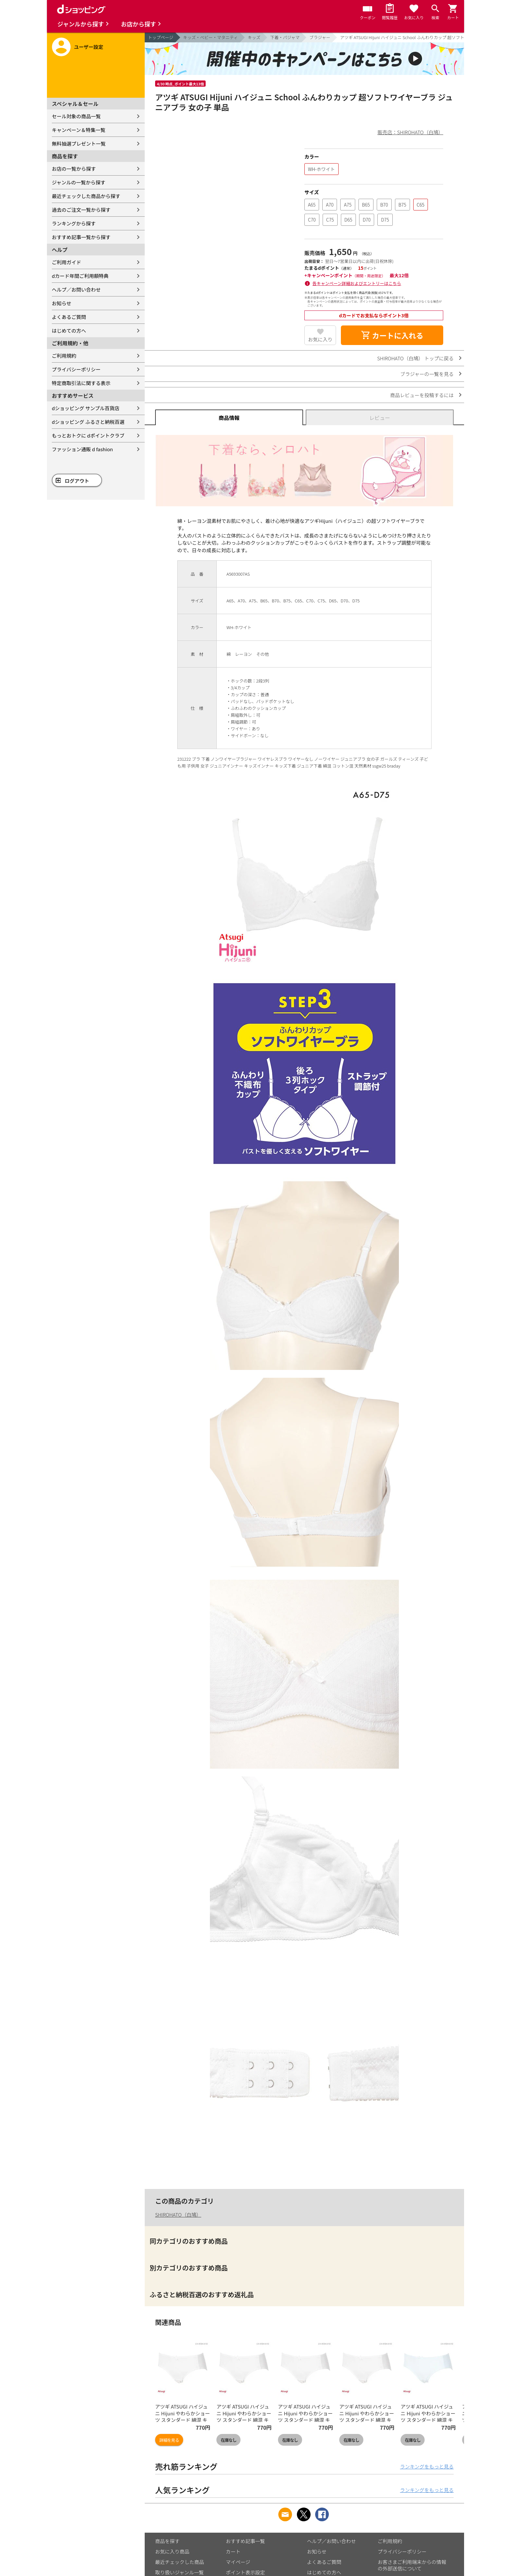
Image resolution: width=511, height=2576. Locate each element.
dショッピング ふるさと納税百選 (88, 421)
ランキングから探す (74, 223)
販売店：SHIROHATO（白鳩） (410, 132)
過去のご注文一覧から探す (81, 209)
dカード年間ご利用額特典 (80, 275)
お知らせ (61, 303)
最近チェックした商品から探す (86, 196)
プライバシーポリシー (76, 369)
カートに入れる (392, 335)
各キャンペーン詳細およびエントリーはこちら (357, 283)
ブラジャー (319, 37)
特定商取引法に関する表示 (81, 383)
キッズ (254, 37)
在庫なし (228, 2440)
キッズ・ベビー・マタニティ (210, 37)
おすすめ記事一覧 (245, 2541)
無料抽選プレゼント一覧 (79, 143)
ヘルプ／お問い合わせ (76, 289)
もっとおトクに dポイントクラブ (88, 435)
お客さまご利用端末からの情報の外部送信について (412, 2565)
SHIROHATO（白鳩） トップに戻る (415, 358)
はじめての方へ (69, 330)
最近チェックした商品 (179, 2561)
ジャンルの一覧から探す (78, 182)
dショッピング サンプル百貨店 (85, 408)
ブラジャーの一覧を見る (427, 373)
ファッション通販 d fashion (82, 449)
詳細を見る (169, 2440)
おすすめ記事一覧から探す (81, 237)
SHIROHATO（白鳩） (178, 2214)
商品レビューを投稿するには (422, 395)
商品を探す (167, 2541)
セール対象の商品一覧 (76, 116)
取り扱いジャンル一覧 (179, 2572)
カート (233, 2551)
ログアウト (77, 480)
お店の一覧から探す (74, 168)
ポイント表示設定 (245, 2572)
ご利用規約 (64, 355)
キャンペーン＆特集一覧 (78, 129)
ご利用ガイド (66, 262)
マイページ (238, 2561)
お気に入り (320, 339)
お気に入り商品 (172, 2551)
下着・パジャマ (284, 37)
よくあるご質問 (69, 316)
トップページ (160, 37)
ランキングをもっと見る (427, 2466)
